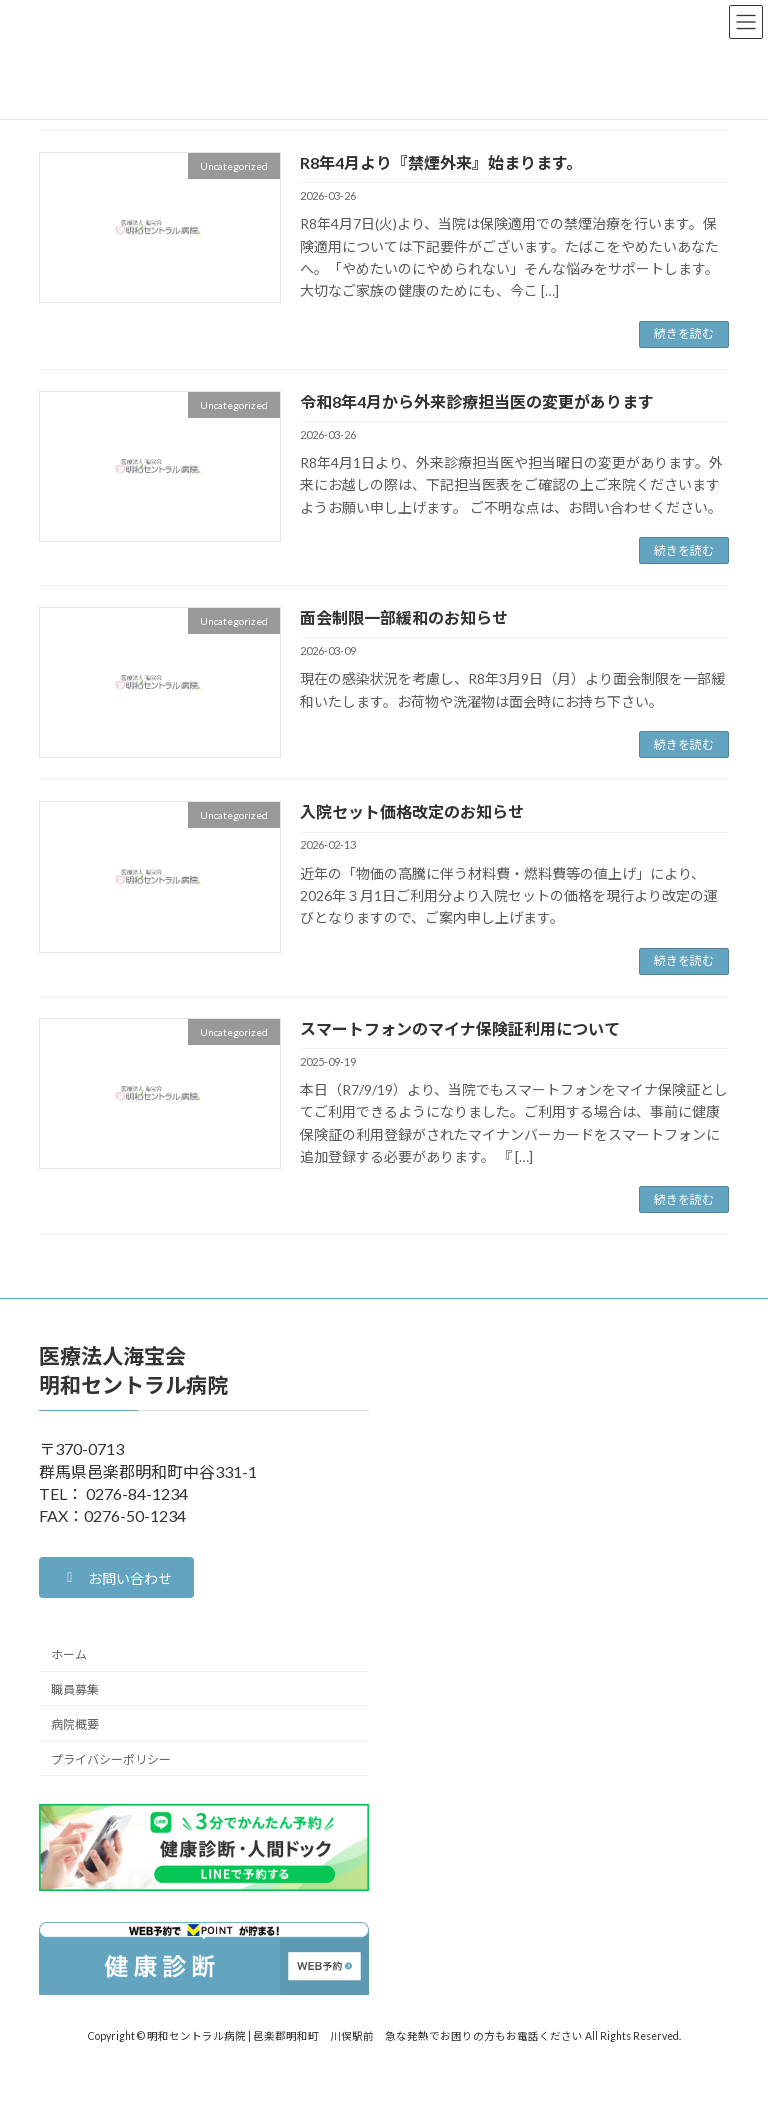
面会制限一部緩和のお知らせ (404, 617)
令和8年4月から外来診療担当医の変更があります (477, 401)
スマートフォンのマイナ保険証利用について (460, 1028)
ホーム (69, 1655)
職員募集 (75, 1689)
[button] (116, 1577)
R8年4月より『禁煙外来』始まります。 (441, 162)
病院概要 (75, 1724)
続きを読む (684, 333)
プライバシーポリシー (111, 1759)
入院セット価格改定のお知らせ (412, 811)
